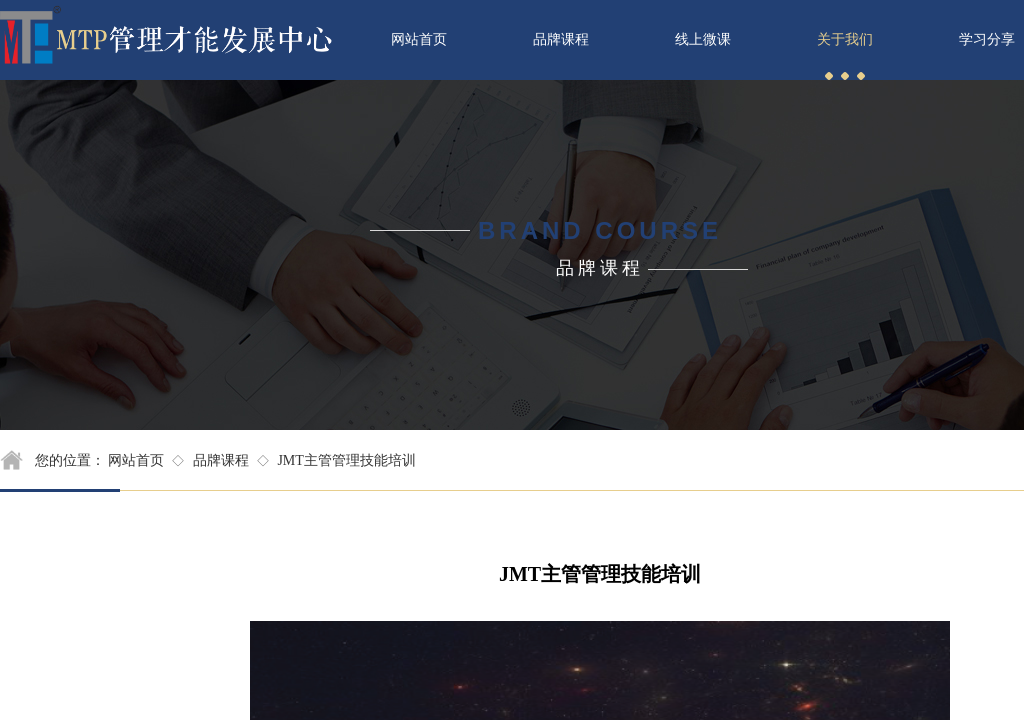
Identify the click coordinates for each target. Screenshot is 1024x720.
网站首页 (136, 460)
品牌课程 (221, 460)
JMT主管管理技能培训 (346, 460)
